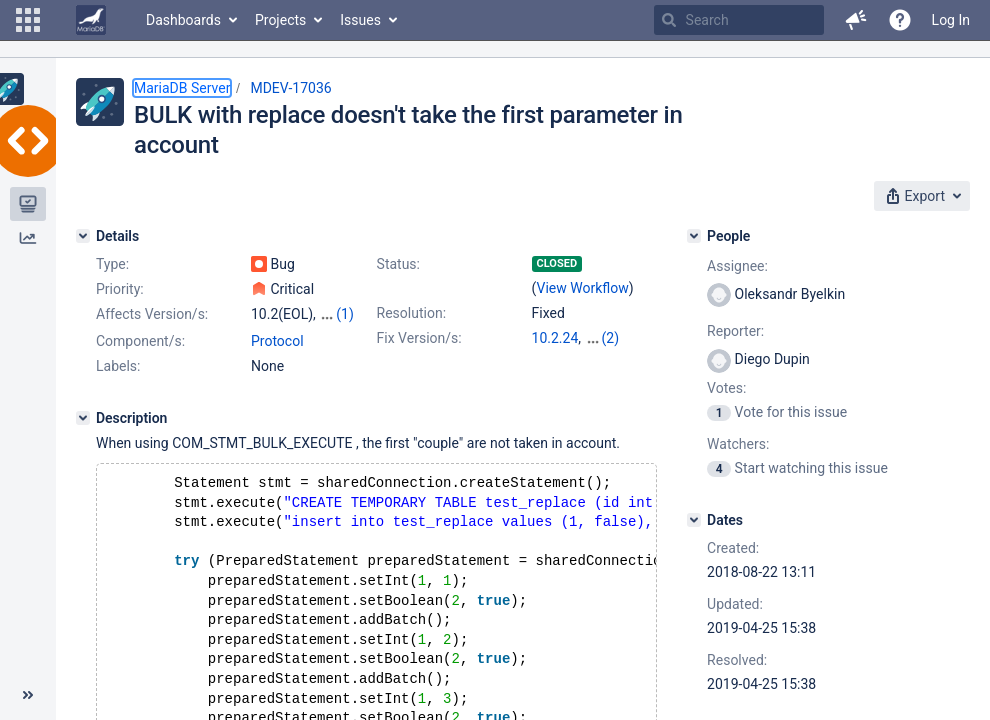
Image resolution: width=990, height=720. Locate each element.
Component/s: (140, 341)
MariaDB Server (182, 88)
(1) (345, 314)
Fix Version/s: (419, 338)
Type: (112, 264)
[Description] (83, 418)
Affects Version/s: (152, 314)
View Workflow (583, 288)
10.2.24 (555, 338)
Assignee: (737, 266)
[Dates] (694, 520)
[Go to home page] (91, 20)
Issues (360, 20)
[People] (694, 236)
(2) (611, 338)
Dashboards (183, 20)
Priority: (120, 289)
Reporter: (735, 331)
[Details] (83, 236)
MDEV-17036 (290, 88)
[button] (28, 20)
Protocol (277, 341)
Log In (951, 20)
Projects (280, 20)
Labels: (118, 366)
